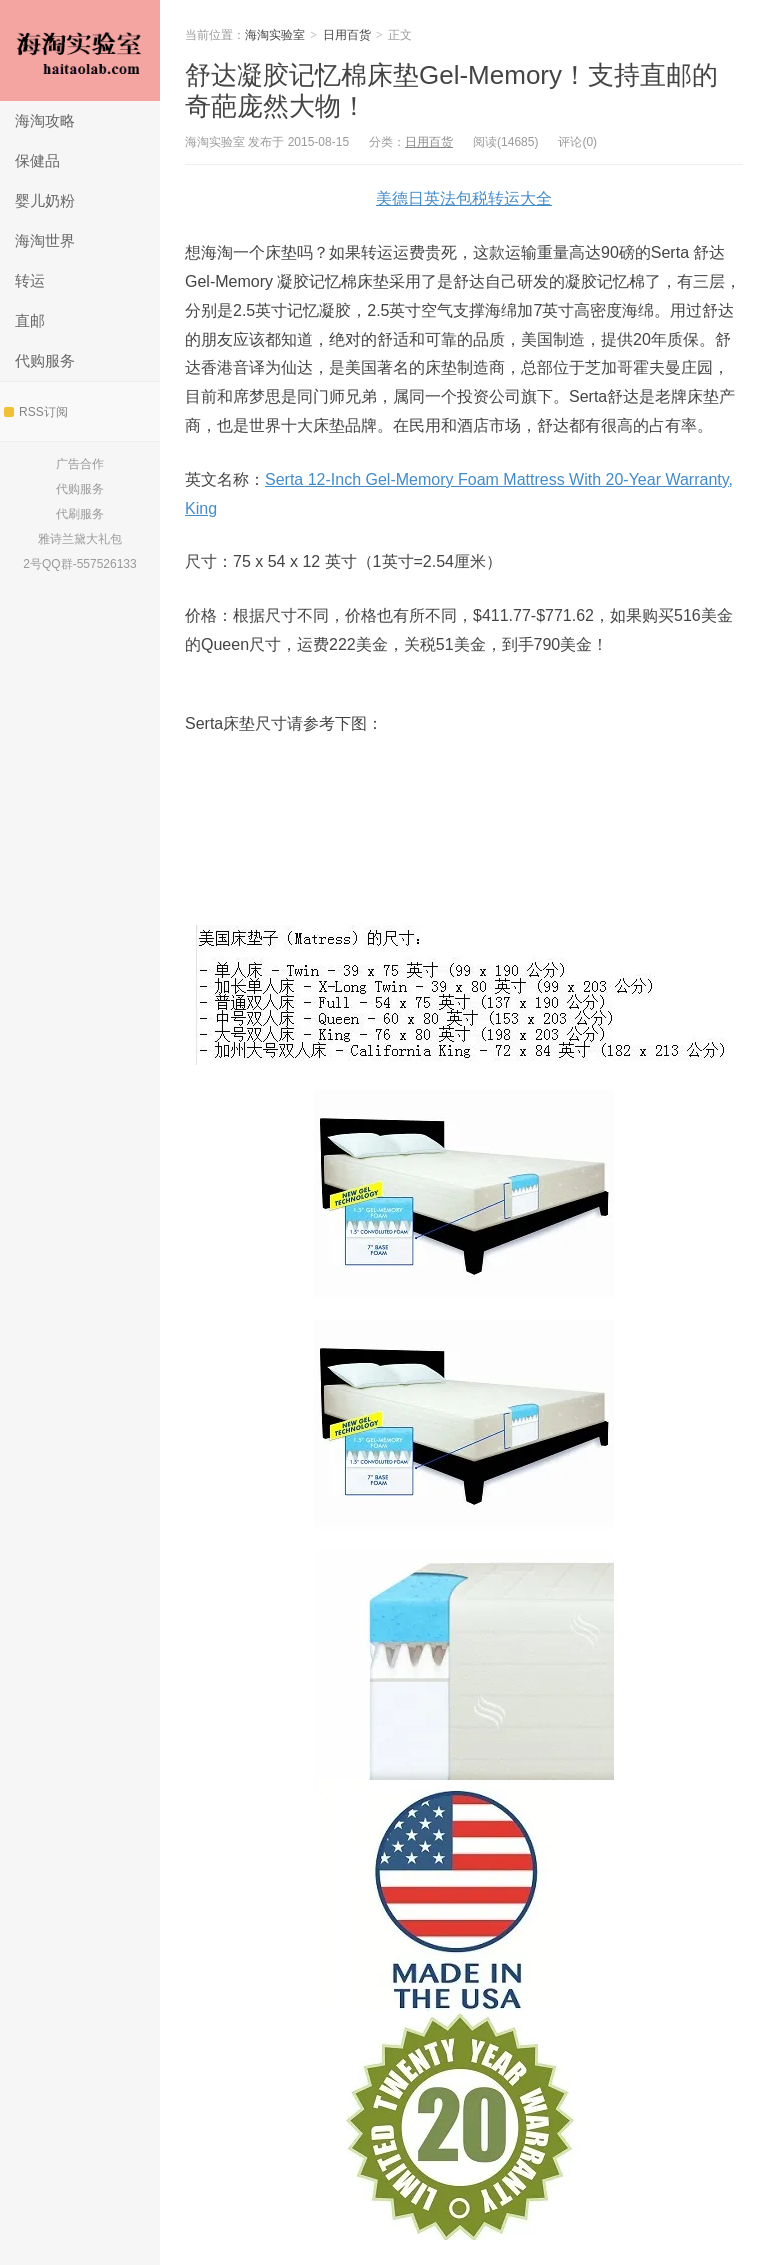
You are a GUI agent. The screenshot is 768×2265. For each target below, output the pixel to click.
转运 (30, 280)
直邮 (30, 320)
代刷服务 (80, 514)
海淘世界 (45, 240)
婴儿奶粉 (45, 200)
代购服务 (45, 360)
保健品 (37, 160)
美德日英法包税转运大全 (464, 198)
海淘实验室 (80, 50)
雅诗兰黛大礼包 (80, 539)
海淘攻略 (45, 120)
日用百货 (347, 35)
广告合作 (80, 464)
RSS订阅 (36, 412)
